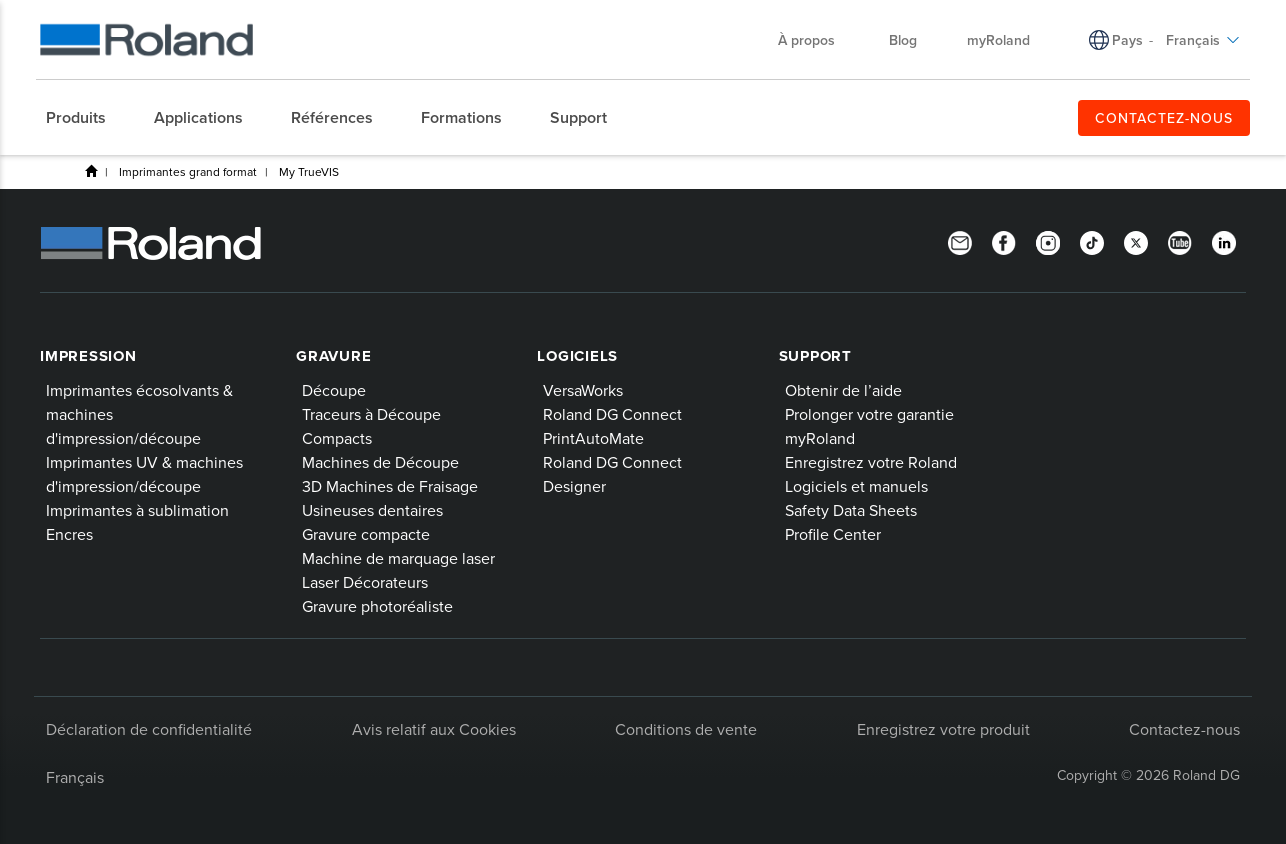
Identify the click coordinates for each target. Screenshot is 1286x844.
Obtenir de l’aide (843, 390)
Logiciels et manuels (856, 486)
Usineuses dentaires (372, 510)
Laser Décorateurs (365, 582)
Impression (88, 356)
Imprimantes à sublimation (137, 510)
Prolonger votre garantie (869, 414)
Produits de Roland (91, 171)
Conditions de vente (686, 729)
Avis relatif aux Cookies (434, 729)
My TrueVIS (309, 171)
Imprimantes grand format (188, 171)
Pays (1127, 40)
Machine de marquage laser (398, 558)
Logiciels (577, 356)
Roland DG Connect (612, 414)
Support (815, 356)
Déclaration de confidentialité (149, 729)
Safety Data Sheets (851, 510)
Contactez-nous (1184, 729)
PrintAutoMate (593, 438)
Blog (903, 40)
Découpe (334, 390)
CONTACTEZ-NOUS (1164, 118)
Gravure (333, 356)
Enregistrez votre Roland (871, 462)
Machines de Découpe (380, 462)
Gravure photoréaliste (377, 606)
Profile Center (833, 534)
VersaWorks (583, 390)
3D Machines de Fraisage (390, 486)
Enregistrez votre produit (943, 729)
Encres (69, 534)
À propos (816, 40)
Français (1203, 40)
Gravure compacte (366, 534)
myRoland (998, 40)
